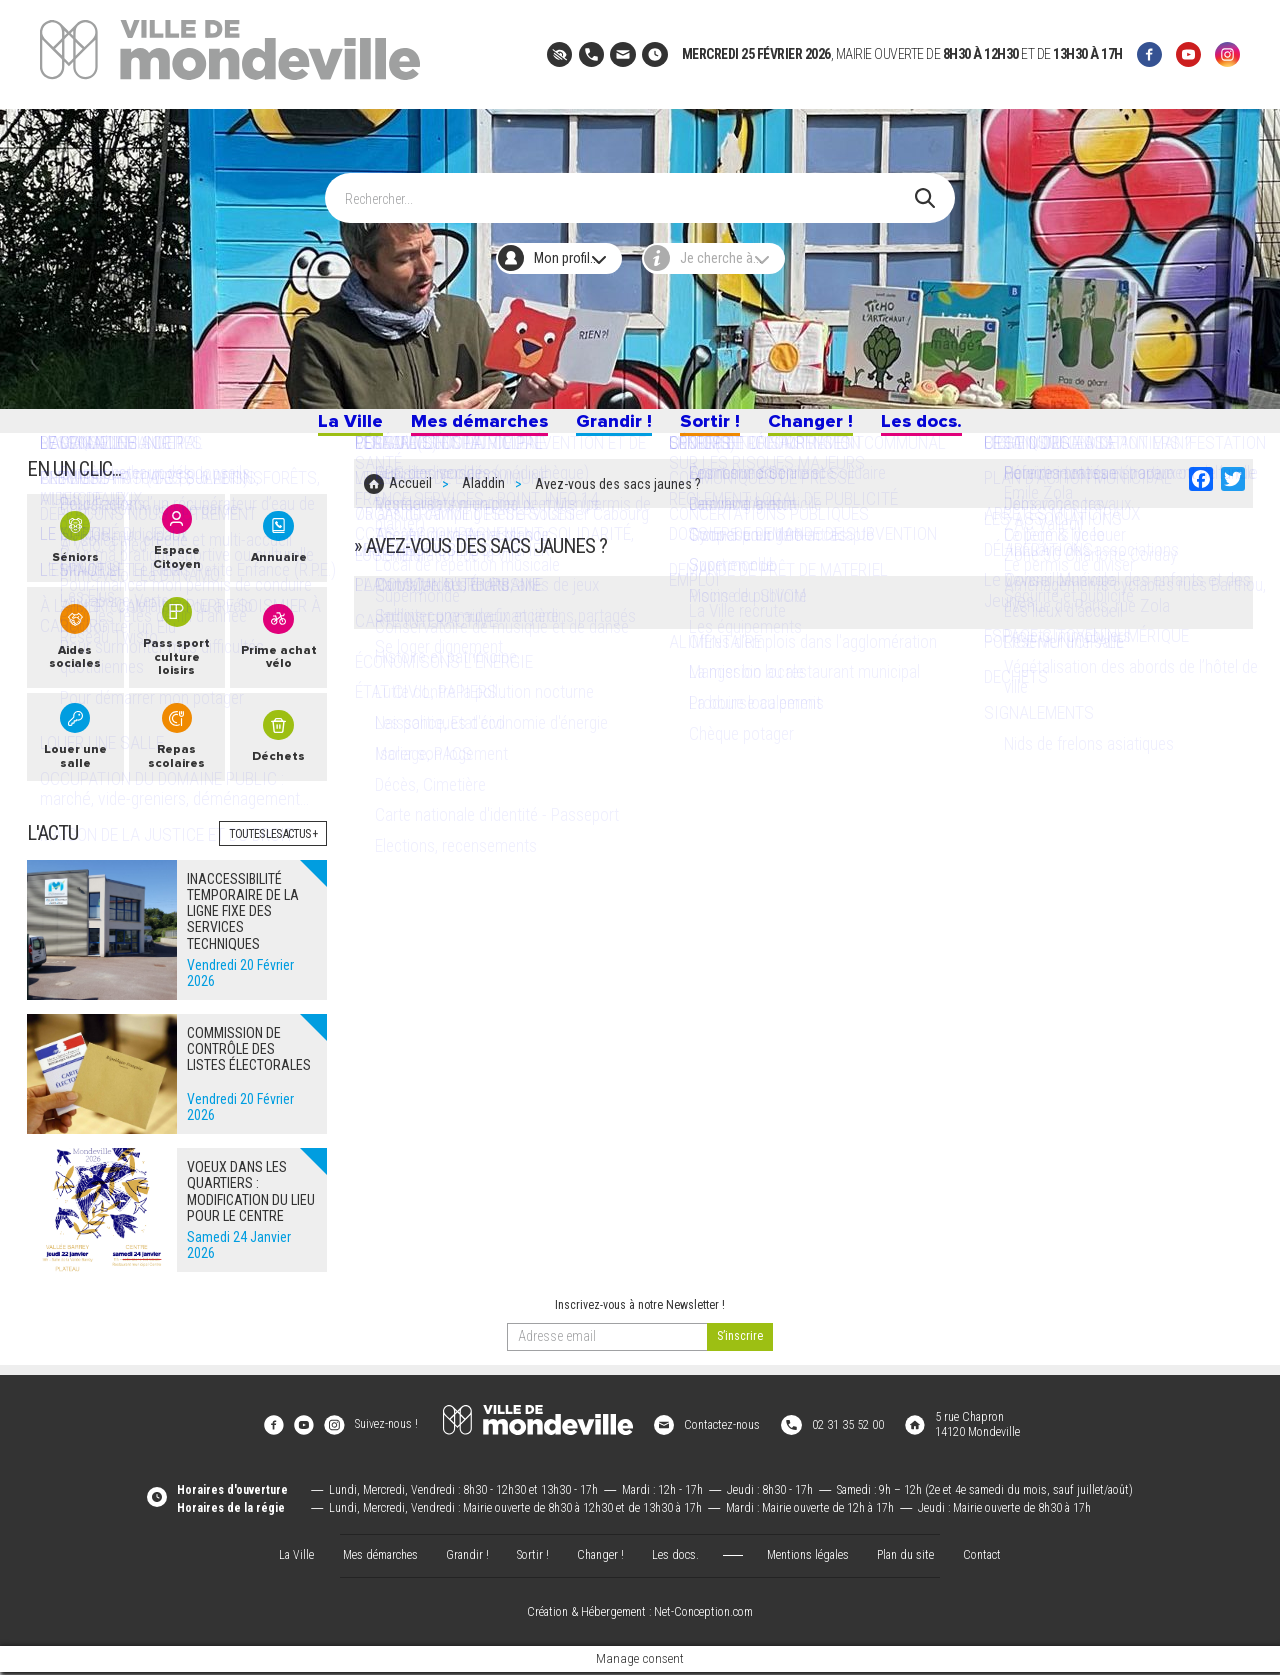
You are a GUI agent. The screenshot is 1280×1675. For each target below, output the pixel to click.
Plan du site (905, 1558)
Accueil (410, 497)
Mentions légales (808, 1558)
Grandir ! (611, 427)
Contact (982, 1558)
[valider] (740, 1356)
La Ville (329, 427)
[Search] (630, 189)
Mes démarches (467, 427)
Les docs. (940, 427)
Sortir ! (714, 427)
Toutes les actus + (273, 853)
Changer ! (821, 427)
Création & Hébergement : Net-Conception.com (640, 1615)
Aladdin (483, 497)
